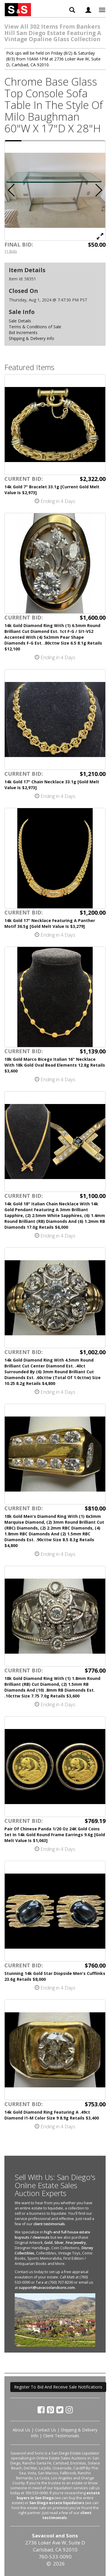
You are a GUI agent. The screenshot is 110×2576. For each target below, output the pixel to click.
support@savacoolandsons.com (47, 2287)
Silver (59, 2242)
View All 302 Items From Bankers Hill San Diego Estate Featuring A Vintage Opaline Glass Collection (52, 32)
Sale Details (20, 321)
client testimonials (49, 2223)
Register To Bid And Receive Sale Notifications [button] (58, 2387)
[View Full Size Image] (100, 236)
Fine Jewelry (75, 2242)
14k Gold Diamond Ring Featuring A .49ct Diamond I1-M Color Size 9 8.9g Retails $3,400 (51, 2115)
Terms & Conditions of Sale (35, 326)
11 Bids (10, 251)
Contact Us (45, 2430)
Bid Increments (23, 332)
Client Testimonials (61, 2435)
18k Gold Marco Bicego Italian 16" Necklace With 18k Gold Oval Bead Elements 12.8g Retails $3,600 (54, 1065)
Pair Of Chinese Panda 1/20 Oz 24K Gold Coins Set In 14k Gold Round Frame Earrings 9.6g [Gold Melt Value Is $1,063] (54, 1834)
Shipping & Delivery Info (31, 338)
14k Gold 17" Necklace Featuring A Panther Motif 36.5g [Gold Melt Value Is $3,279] (49, 923)
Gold (48, 2242)
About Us (21, 2430)
